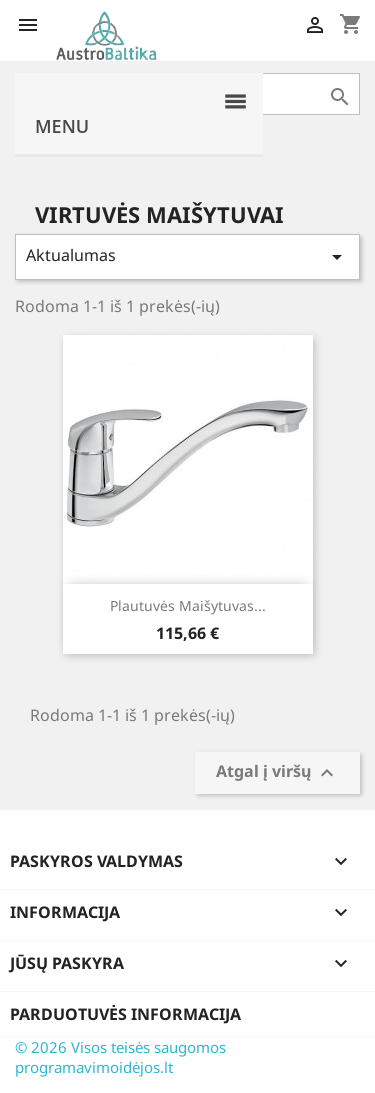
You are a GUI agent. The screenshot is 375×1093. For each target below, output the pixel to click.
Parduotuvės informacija (125, 1014)
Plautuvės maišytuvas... (188, 605)
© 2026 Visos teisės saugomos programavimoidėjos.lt (120, 1057)
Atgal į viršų (277, 773)
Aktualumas (187, 256)
